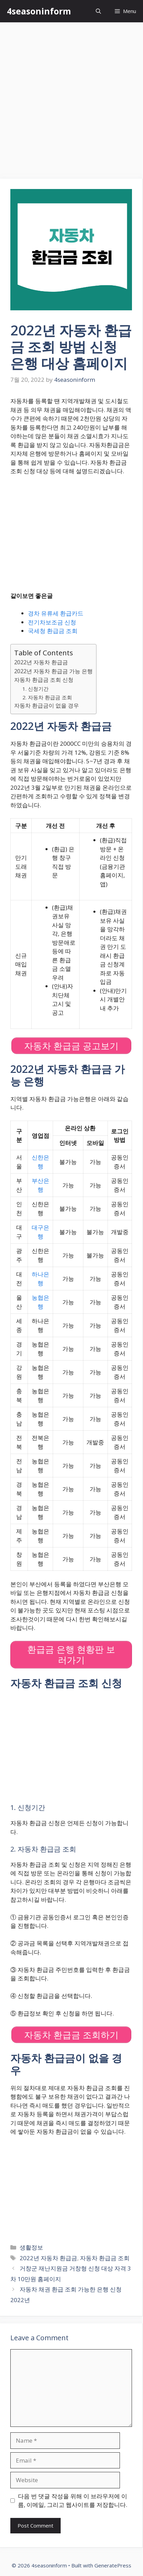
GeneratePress (112, 2565)
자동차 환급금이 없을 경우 (46, 705)
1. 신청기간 (35, 688)
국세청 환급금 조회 (53, 631)
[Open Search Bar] (98, 11)
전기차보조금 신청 (52, 622)
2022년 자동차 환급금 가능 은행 (53, 671)
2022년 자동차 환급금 (41, 662)
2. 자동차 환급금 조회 (47, 697)
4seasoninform (39, 11)
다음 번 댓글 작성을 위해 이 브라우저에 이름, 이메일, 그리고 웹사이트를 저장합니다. (72, 2500)
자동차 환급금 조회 (105, 2258)
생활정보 (31, 2247)
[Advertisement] (71, 97)
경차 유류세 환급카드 (55, 613)
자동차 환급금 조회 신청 (43, 680)
